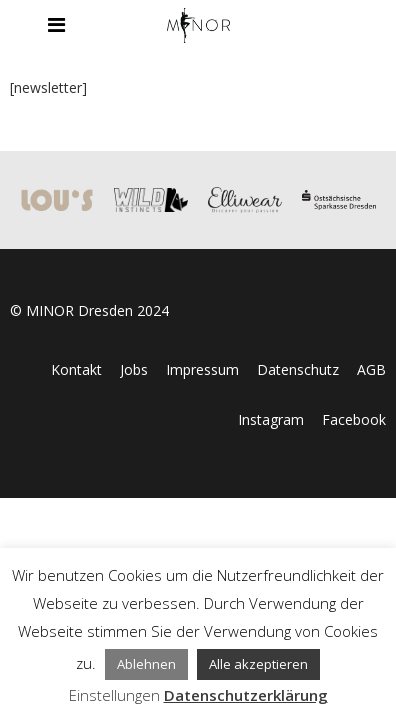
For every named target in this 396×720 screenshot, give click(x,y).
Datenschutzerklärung (246, 695)
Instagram (271, 419)
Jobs (134, 369)
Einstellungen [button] (114, 695)
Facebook (354, 419)
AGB (371, 369)
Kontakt (76, 369)
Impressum (202, 369)
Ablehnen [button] (146, 664)
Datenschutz (298, 369)
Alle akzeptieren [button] (258, 664)
